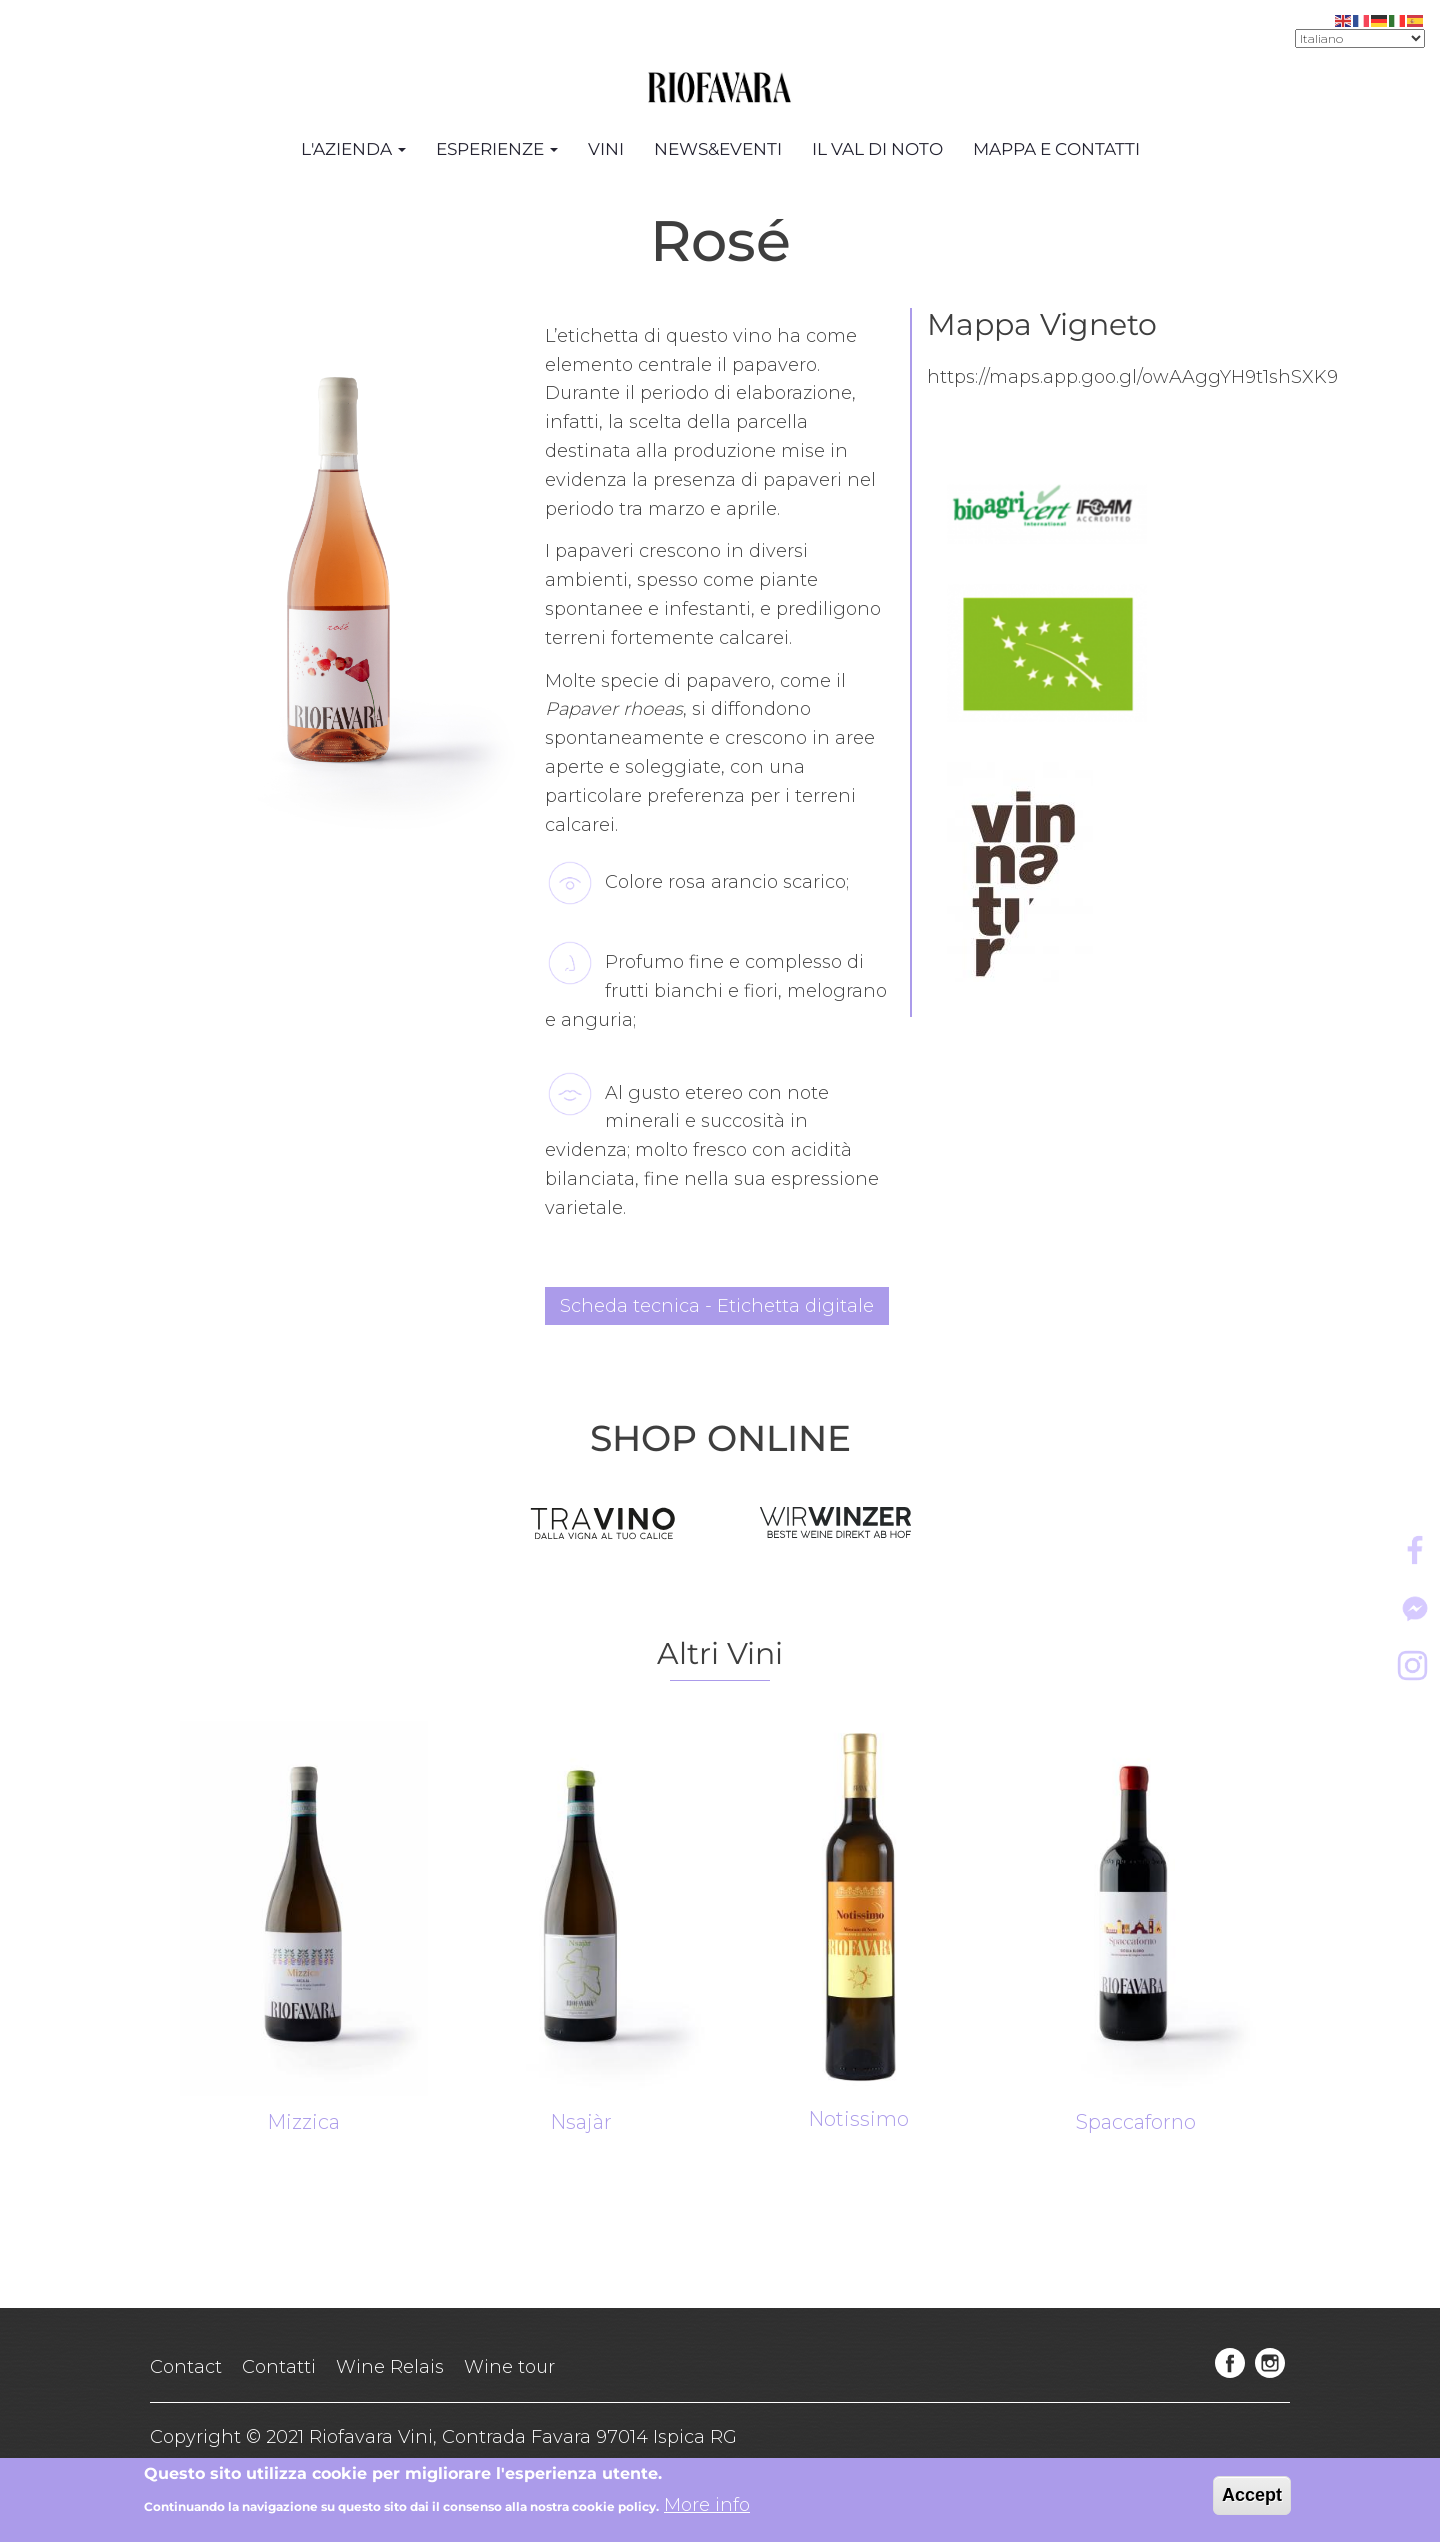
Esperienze (497, 149)
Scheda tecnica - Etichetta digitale (717, 1306)
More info (707, 2508)
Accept (1252, 2498)
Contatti (279, 2367)
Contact (186, 2367)
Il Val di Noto (877, 149)
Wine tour (509, 2367)
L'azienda (353, 149)
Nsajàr (581, 2122)
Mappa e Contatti (1056, 149)
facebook (1230, 2363)
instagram (1270, 2363)
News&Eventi (718, 149)
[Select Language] (1360, 38)
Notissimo (858, 2119)
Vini (606, 149)
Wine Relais (390, 2367)
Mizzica (303, 2122)
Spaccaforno (1136, 2122)
